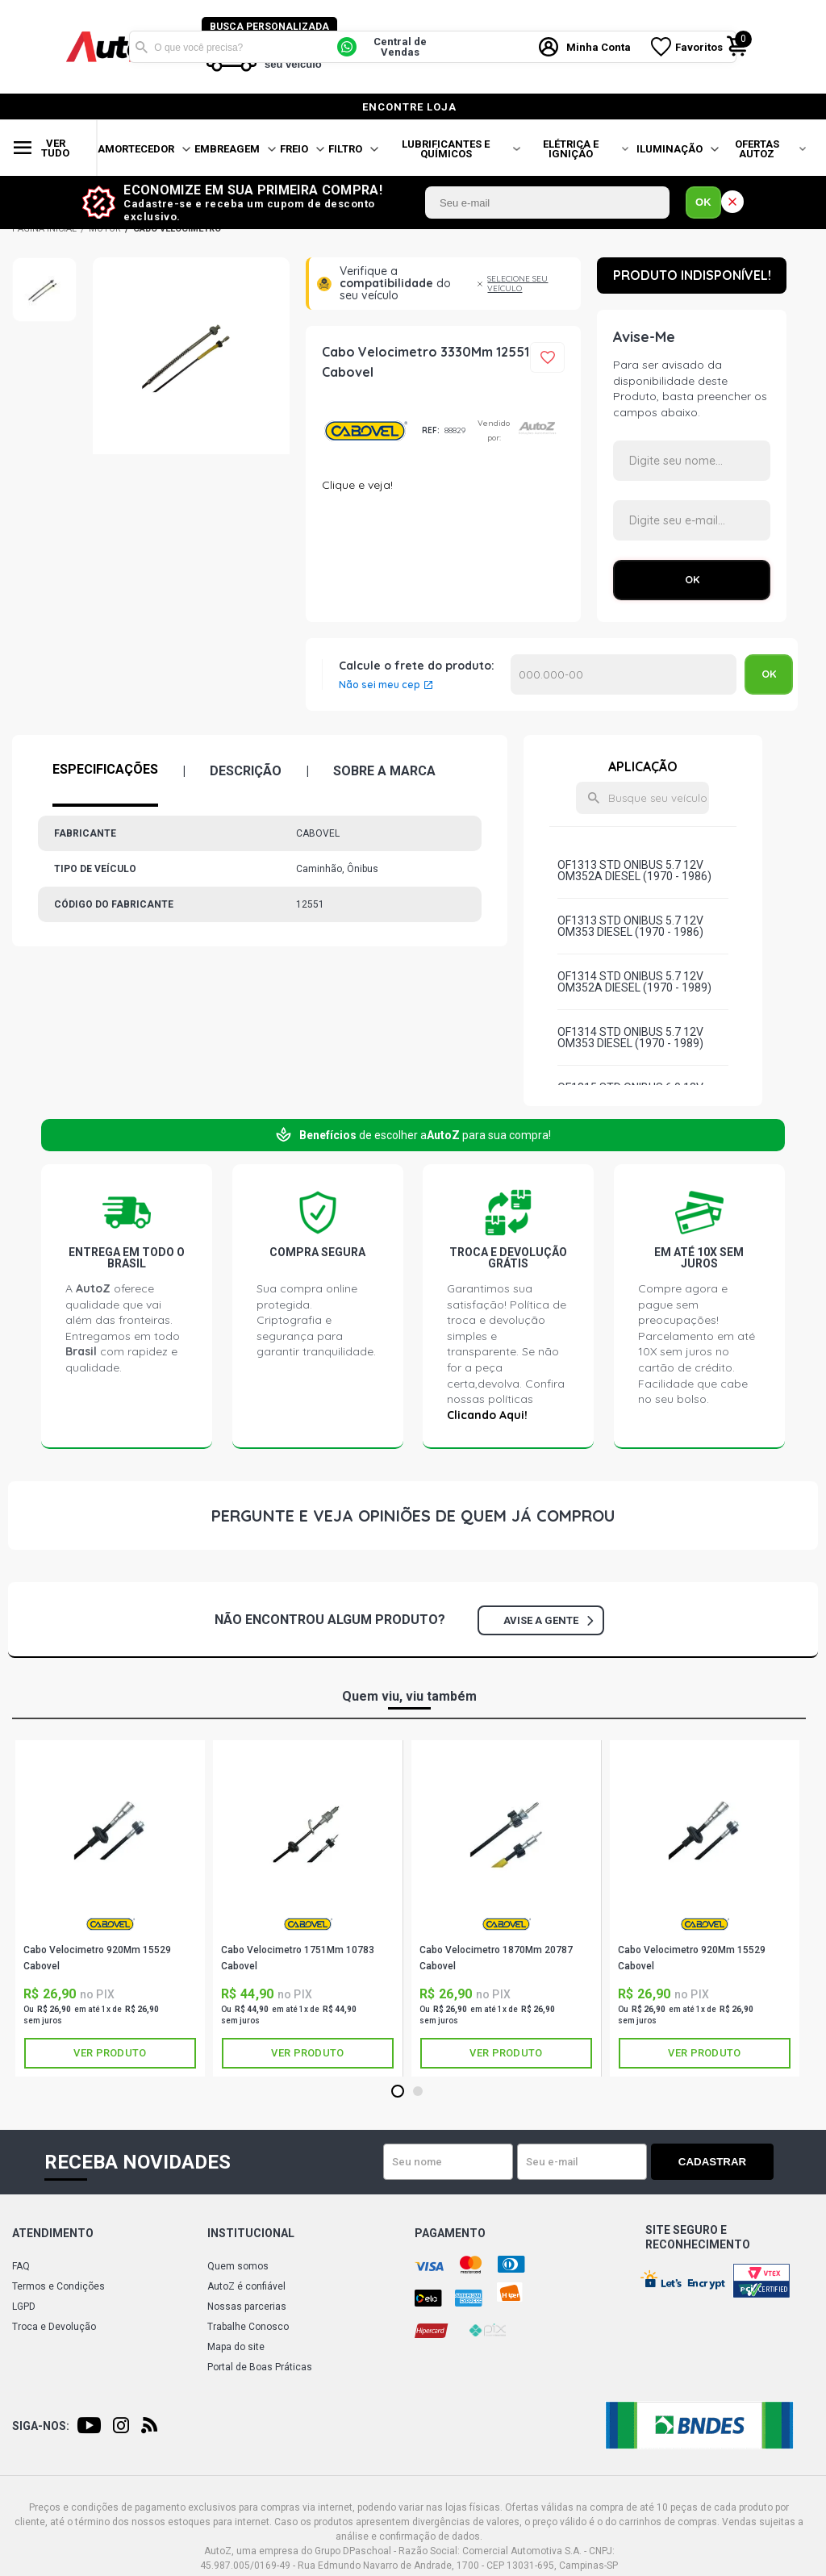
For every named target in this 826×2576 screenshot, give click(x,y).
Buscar (141, 47)
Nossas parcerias (246, 2306)
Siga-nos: (40, 2426)
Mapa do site (236, 2347)
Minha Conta (599, 47)
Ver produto (109, 2053)
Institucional (250, 2233)
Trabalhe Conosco (248, 2326)
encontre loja (409, 107)
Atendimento (53, 2233)
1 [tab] (397, 2092)
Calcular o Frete (623, 674)
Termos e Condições (58, 2286)
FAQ (21, 2266)
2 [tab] (417, 2092)
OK (703, 202)
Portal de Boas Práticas (259, 2367)
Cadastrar (717, 2162)
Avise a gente (548, 1620)
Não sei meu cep (379, 685)
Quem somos (238, 2266)
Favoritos (700, 47)
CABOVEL (366, 430)
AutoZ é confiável (246, 2286)
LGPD (23, 2306)
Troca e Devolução (54, 2326)
